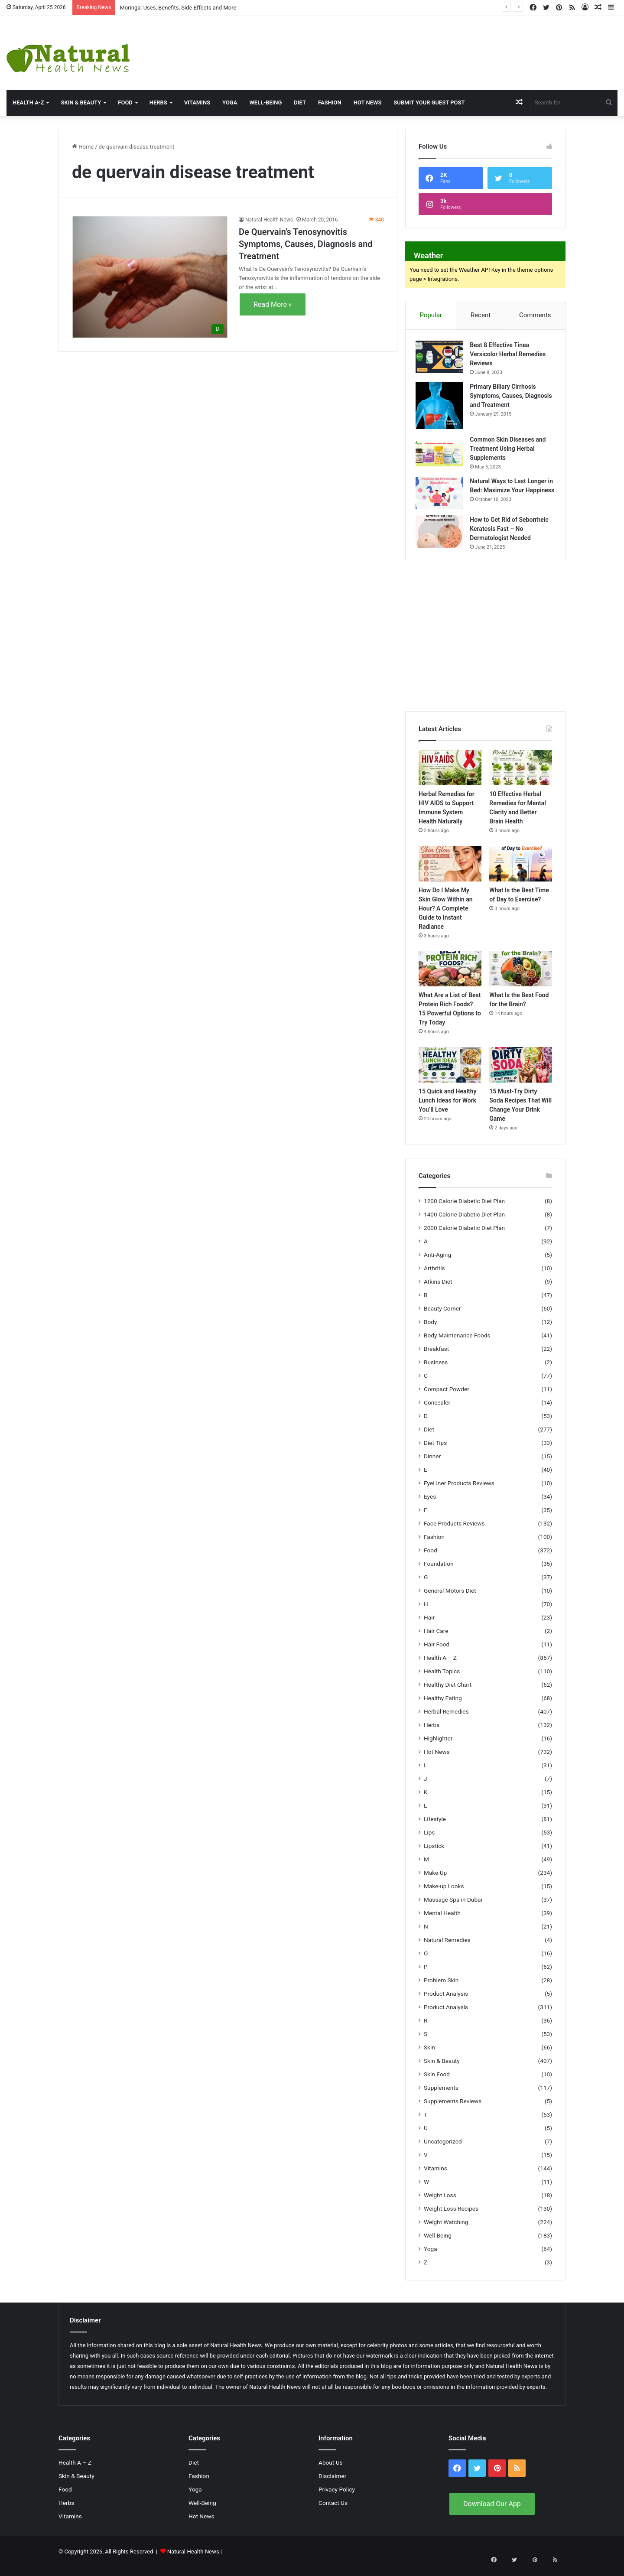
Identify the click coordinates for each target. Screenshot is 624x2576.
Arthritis (434, 1276)
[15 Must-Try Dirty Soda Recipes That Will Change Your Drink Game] (520, 1074)
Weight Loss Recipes (451, 2217)
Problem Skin (441, 1988)
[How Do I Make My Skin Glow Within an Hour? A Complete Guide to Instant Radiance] (450, 872)
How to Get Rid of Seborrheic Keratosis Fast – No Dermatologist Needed (512, 534)
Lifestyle (435, 1827)
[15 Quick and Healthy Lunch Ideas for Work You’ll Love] (450, 1074)
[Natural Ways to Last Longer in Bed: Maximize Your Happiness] (442, 496)
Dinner (432, 1464)
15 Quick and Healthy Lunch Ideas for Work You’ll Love (448, 1109)
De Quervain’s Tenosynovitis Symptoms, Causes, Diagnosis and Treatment (306, 244)
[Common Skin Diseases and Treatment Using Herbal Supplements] (442, 454)
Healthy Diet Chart (447, 1693)
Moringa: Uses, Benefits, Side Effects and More (178, 7)
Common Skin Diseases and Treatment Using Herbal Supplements (511, 451)
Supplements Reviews (452, 2109)
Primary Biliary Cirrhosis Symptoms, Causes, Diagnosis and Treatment (507, 398)
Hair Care (436, 1639)
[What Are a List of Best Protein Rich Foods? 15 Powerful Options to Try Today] (450, 977)
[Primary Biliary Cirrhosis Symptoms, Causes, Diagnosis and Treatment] (442, 408)
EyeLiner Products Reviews (459, 1491)
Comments (535, 315)
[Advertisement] (416, 44)
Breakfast (436, 1357)
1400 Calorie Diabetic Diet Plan (464, 1223)
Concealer (437, 1411)
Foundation (438, 1572)
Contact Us (333, 2511)
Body (430, 1330)
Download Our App (492, 2512)
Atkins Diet (438, 1290)
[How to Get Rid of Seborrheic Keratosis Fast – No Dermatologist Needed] (442, 537)
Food (125, 102)
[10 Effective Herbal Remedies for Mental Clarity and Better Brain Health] (520, 776)
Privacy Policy (336, 2498)
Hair (429, 1626)
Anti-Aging (437, 1263)
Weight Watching (446, 2230)
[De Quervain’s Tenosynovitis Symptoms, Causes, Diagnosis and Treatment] (150, 276)
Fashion (329, 102)
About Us (330, 2471)
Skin (429, 2055)
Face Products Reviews (454, 1532)
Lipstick (434, 1854)
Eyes (430, 1505)
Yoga (229, 102)
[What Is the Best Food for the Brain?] (520, 977)
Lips (429, 1841)
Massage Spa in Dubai (453, 1908)
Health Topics (442, 1679)
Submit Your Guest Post (429, 102)
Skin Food (437, 2082)
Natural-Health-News (194, 2560)
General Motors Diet (450, 1599)
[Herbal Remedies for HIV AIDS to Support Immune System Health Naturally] (450, 776)
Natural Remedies (447, 1948)
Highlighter (438, 1746)
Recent (481, 315)
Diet (300, 102)
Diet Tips (435, 1451)
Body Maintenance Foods (457, 1343)
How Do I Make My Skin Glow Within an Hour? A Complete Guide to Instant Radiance (446, 917)
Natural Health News (269, 220)
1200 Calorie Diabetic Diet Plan (464, 1209)
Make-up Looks (444, 1894)
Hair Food (436, 1652)
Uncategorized (443, 2150)
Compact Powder (446, 1397)
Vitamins (197, 102)
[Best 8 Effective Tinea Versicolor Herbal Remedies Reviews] (442, 359)
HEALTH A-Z (28, 102)
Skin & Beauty (81, 102)
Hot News (368, 102)
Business (436, 1370)
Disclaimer (332, 2484)
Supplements (441, 2096)
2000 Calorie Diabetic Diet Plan (464, 1236)
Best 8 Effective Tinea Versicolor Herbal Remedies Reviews (511, 356)
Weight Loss (440, 2203)
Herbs (158, 102)
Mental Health (442, 1921)
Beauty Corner (442, 1317)
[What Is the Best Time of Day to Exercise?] (520, 872)
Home (83, 146)
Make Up (435, 1881)
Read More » (273, 304)
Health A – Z (440, 1666)
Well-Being (265, 102)
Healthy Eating (443, 1706)
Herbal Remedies (446, 1720)
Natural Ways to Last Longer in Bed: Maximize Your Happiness (511, 493)
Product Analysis (446, 2002)
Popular (430, 315)
